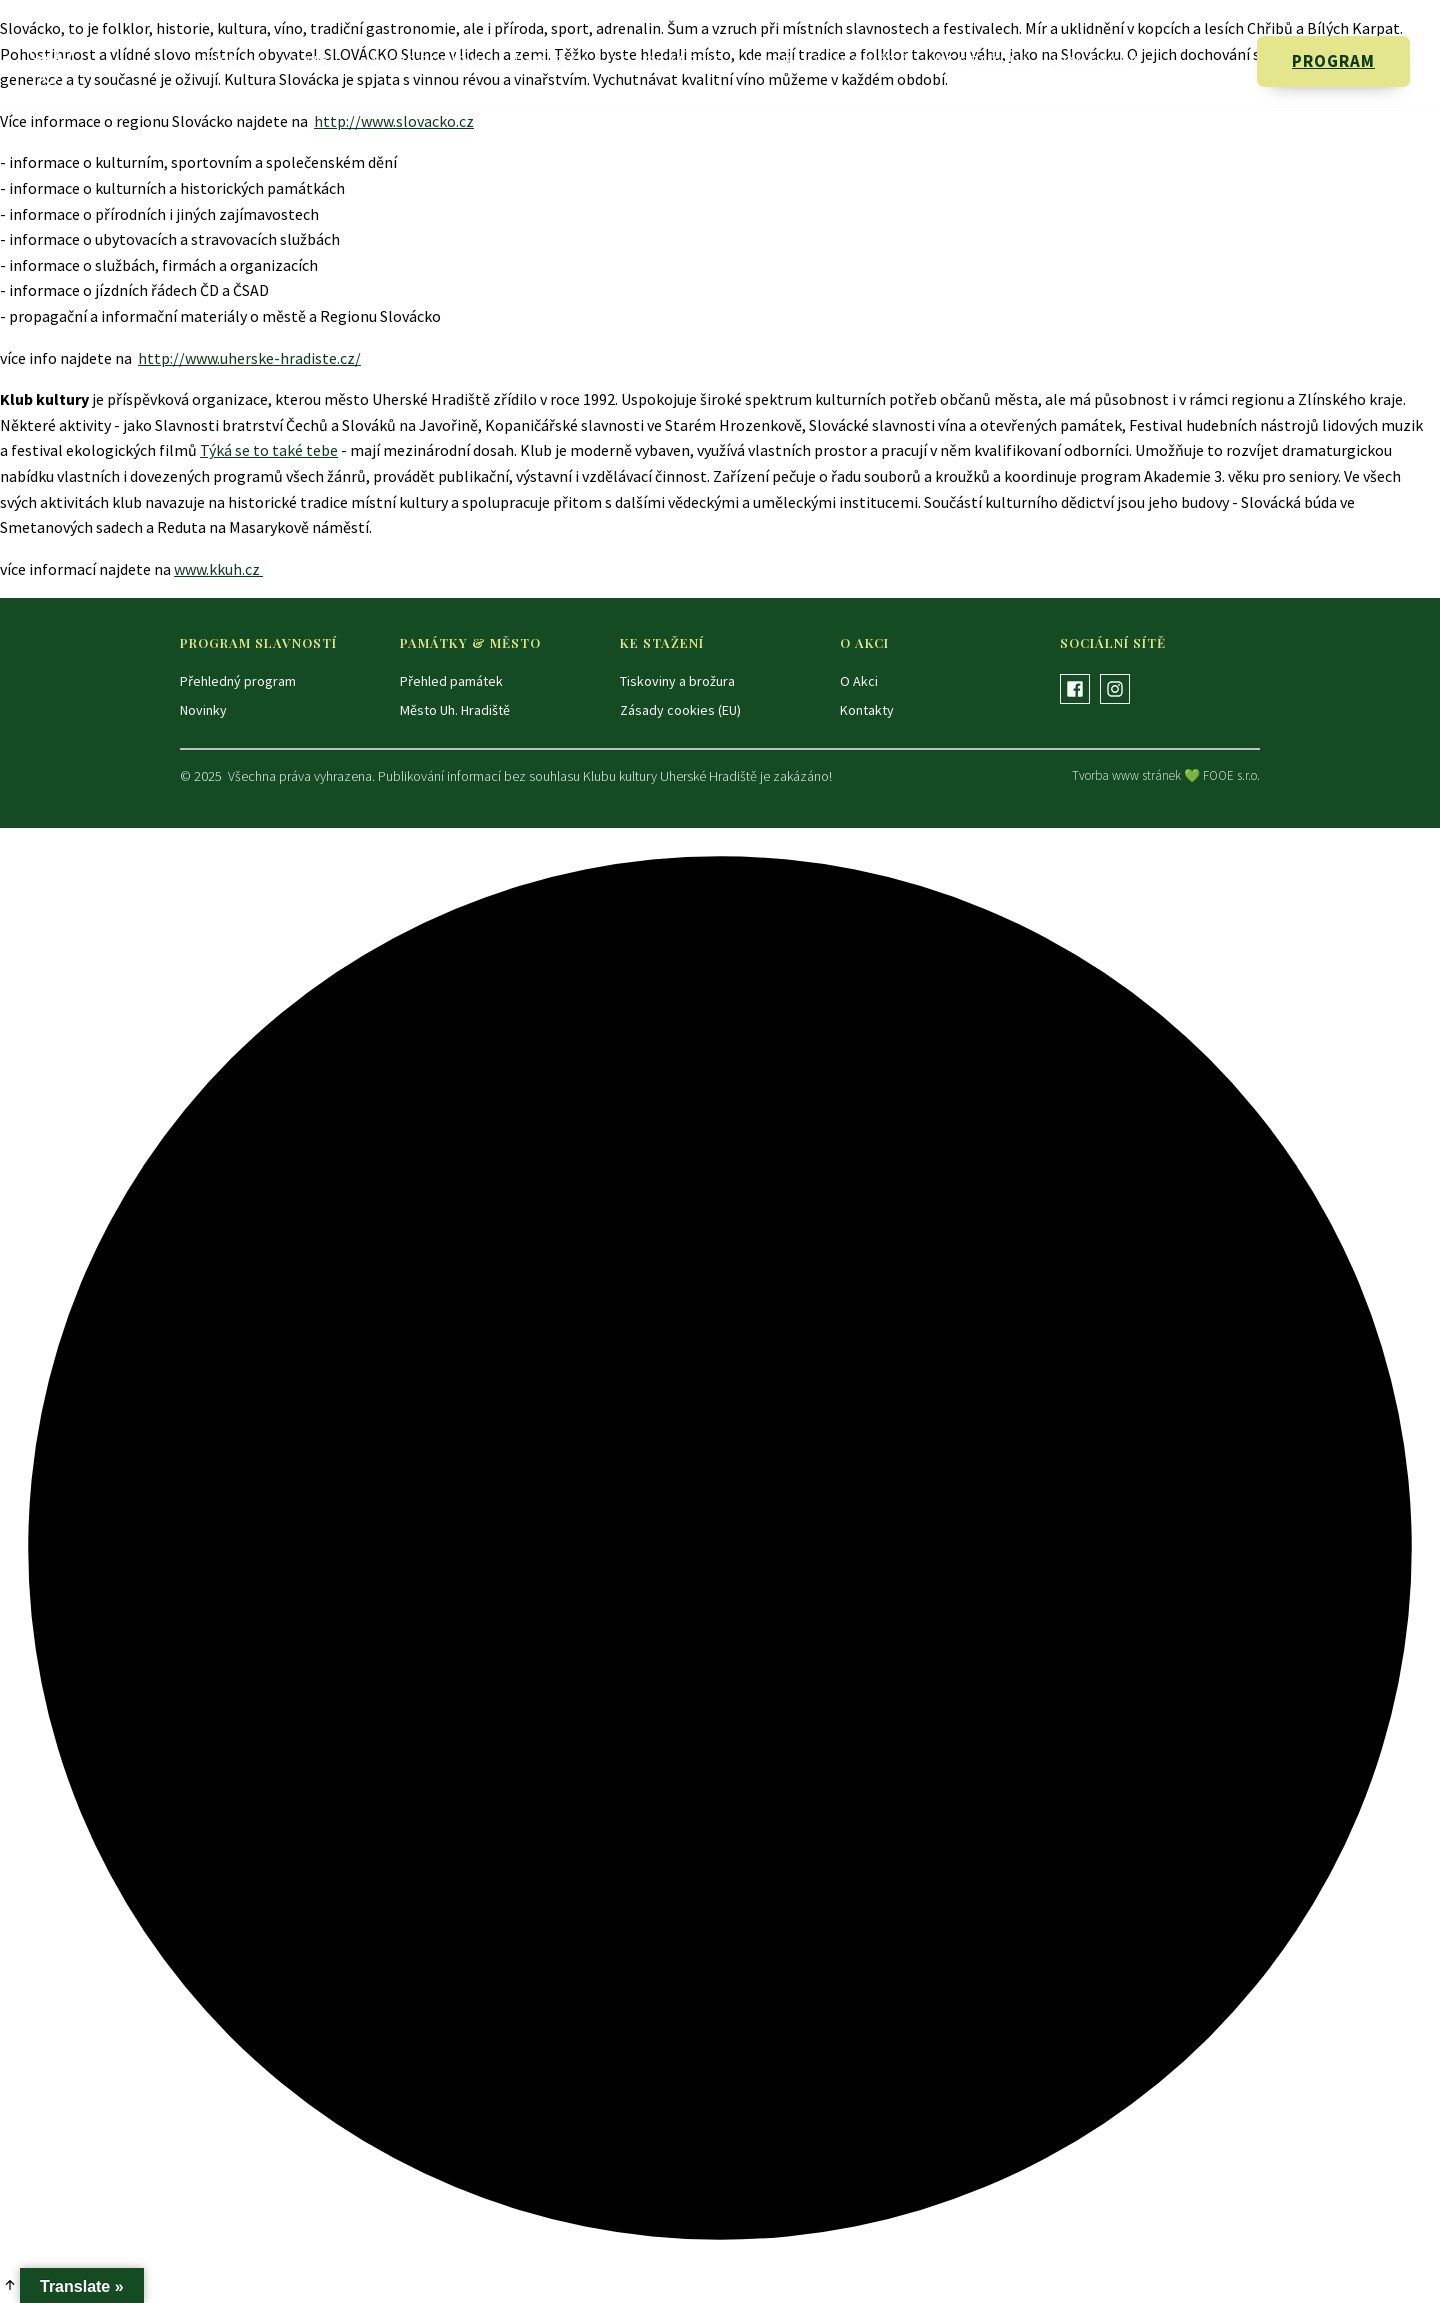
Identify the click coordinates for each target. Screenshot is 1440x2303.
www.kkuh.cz (218, 569)
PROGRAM (1333, 61)
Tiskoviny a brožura (677, 681)
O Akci (313, 61)
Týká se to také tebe (269, 450)
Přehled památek (451, 681)
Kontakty (1095, 61)
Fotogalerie (667, 61)
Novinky (226, 61)
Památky (550, 61)
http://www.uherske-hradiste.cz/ (249, 358)
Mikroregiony (427, 61)
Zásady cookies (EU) (680, 710)
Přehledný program (238, 681)
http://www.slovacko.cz (394, 121)
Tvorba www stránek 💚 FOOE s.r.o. (1166, 775)
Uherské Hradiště (829, 61)
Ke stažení (981, 61)
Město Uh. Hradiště (455, 710)
